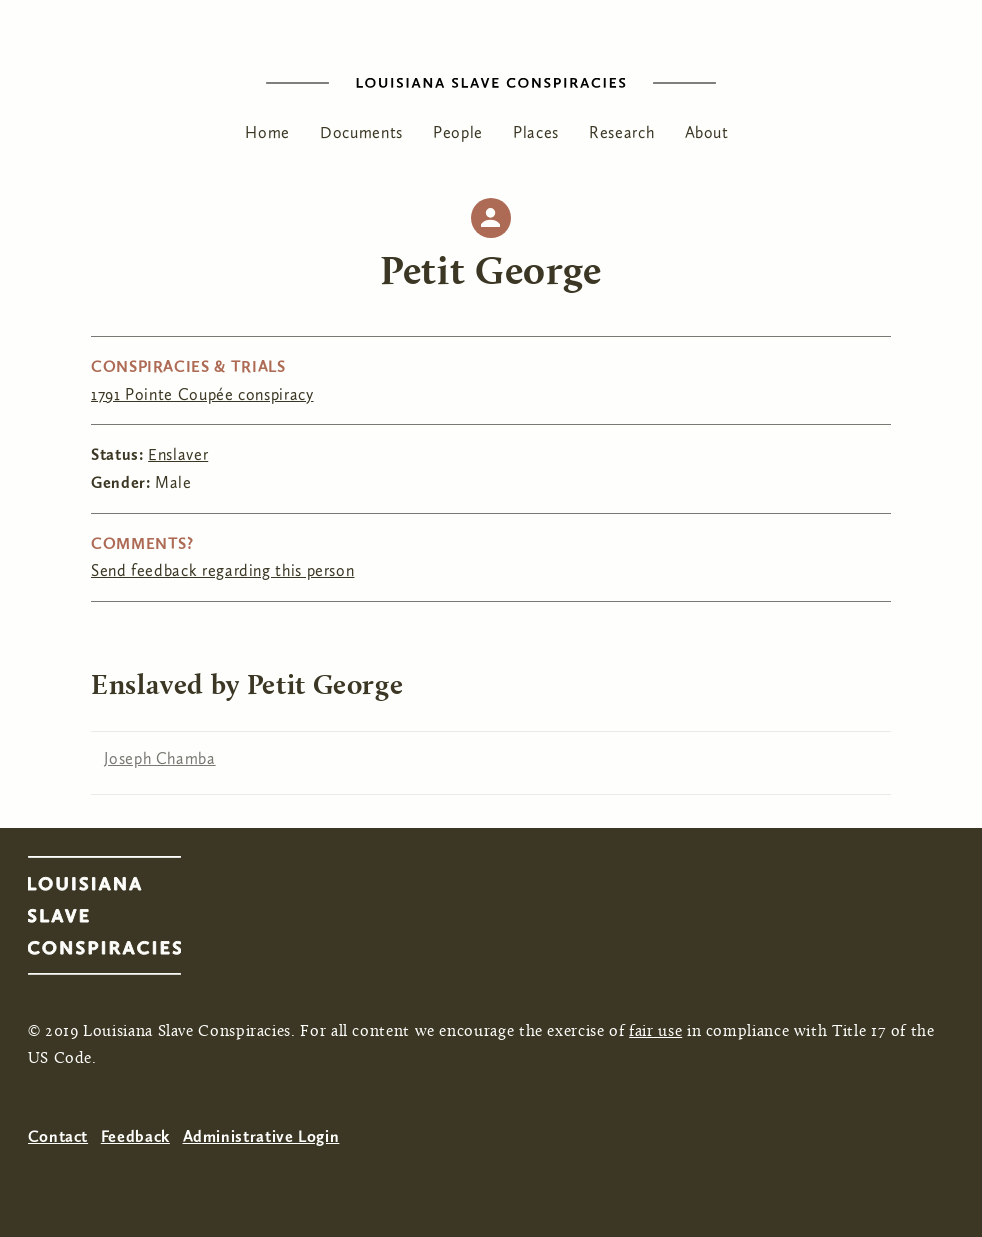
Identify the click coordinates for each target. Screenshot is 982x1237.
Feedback (135, 1136)
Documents (361, 132)
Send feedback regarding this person (222, 570)
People (458, 132)
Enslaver (178, 454)
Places (536, 132)
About (707, 132)
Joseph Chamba (159, 758)
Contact (58, 1136)
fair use (655, 1032)
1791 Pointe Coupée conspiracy (202, 394)
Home (267, 132)
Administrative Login (261, 1136)
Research (621, 132)
